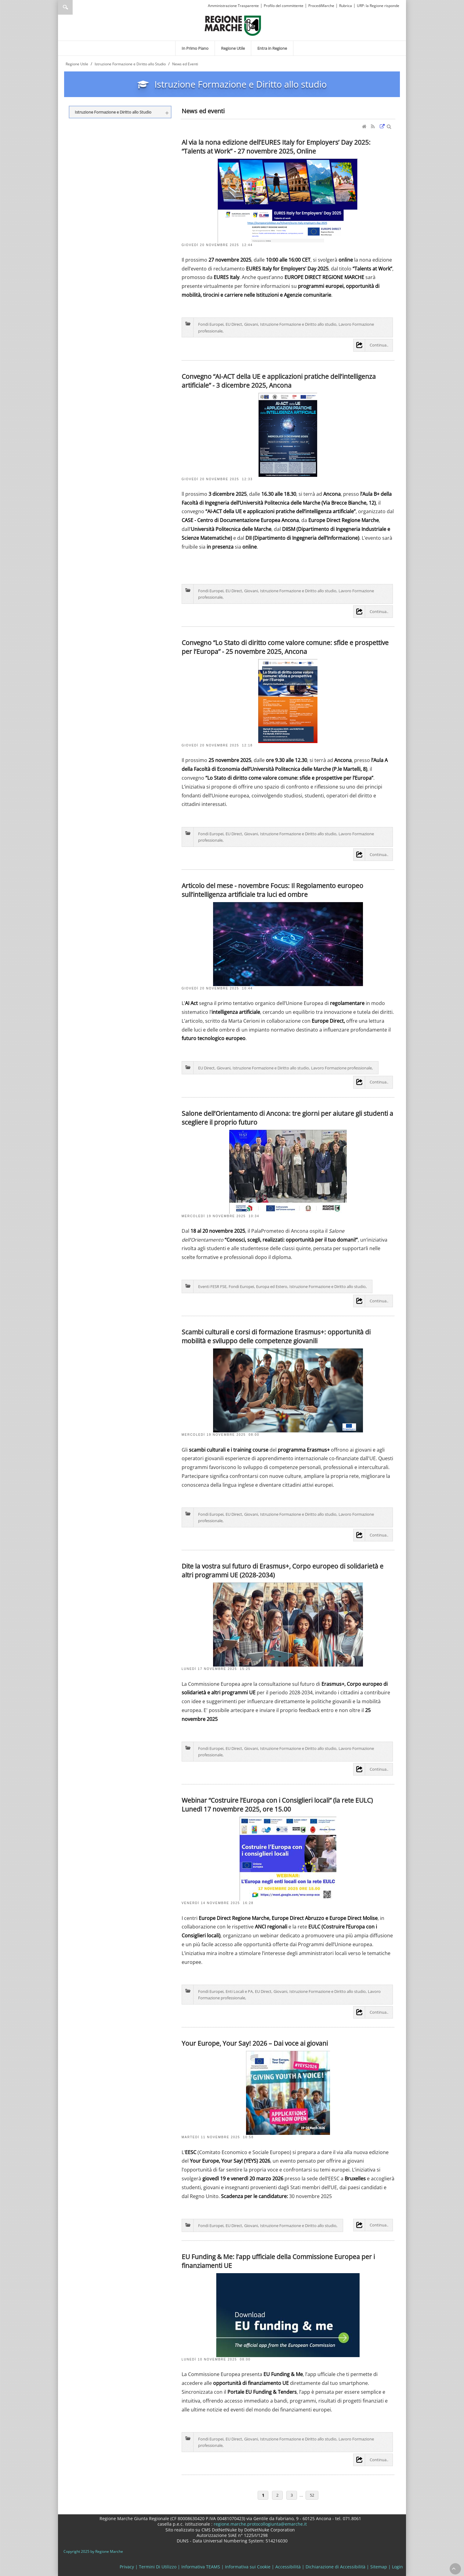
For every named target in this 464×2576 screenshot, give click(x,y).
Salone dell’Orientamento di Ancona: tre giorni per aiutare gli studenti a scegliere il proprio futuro (287, 1118)
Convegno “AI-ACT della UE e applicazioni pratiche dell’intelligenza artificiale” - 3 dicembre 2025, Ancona (279, 381)
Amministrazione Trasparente (233, 5)
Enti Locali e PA (239, 1991)
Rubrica (345, 5)
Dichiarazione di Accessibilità (335, 2567)
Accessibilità (288, 2567)
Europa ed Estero (271, 1286)
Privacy (127, 2567)
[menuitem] (195, 48)
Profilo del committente (283, 5)
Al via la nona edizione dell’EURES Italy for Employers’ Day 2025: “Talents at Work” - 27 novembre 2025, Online (276, 146)
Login (397, 2567)
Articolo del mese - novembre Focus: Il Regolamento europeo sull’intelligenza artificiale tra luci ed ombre (272, 890)
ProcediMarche (321, 5)
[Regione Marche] (233, 25)
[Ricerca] (77, 7)
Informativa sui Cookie (247, 2567)
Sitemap (378, 2567)
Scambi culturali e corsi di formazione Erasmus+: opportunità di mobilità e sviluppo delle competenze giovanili (276, 1336)
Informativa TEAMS (200, 2567)
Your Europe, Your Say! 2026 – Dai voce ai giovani (255, 2043)
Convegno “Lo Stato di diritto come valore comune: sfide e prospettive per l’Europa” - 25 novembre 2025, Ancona (285, 647)
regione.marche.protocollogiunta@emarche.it (259, 2524)
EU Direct (234, 324)
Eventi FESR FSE (212, 1286)
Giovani (251, 324)
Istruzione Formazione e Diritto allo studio (298, 324)
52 (312, 2495)
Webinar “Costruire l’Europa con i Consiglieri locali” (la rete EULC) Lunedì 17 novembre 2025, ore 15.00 (277, 1804)
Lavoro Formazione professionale (341, 1068)
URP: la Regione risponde (378, 5)
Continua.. (379, 345)
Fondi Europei (210, 324)
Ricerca (65, 7)
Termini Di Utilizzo (157, 2567)
